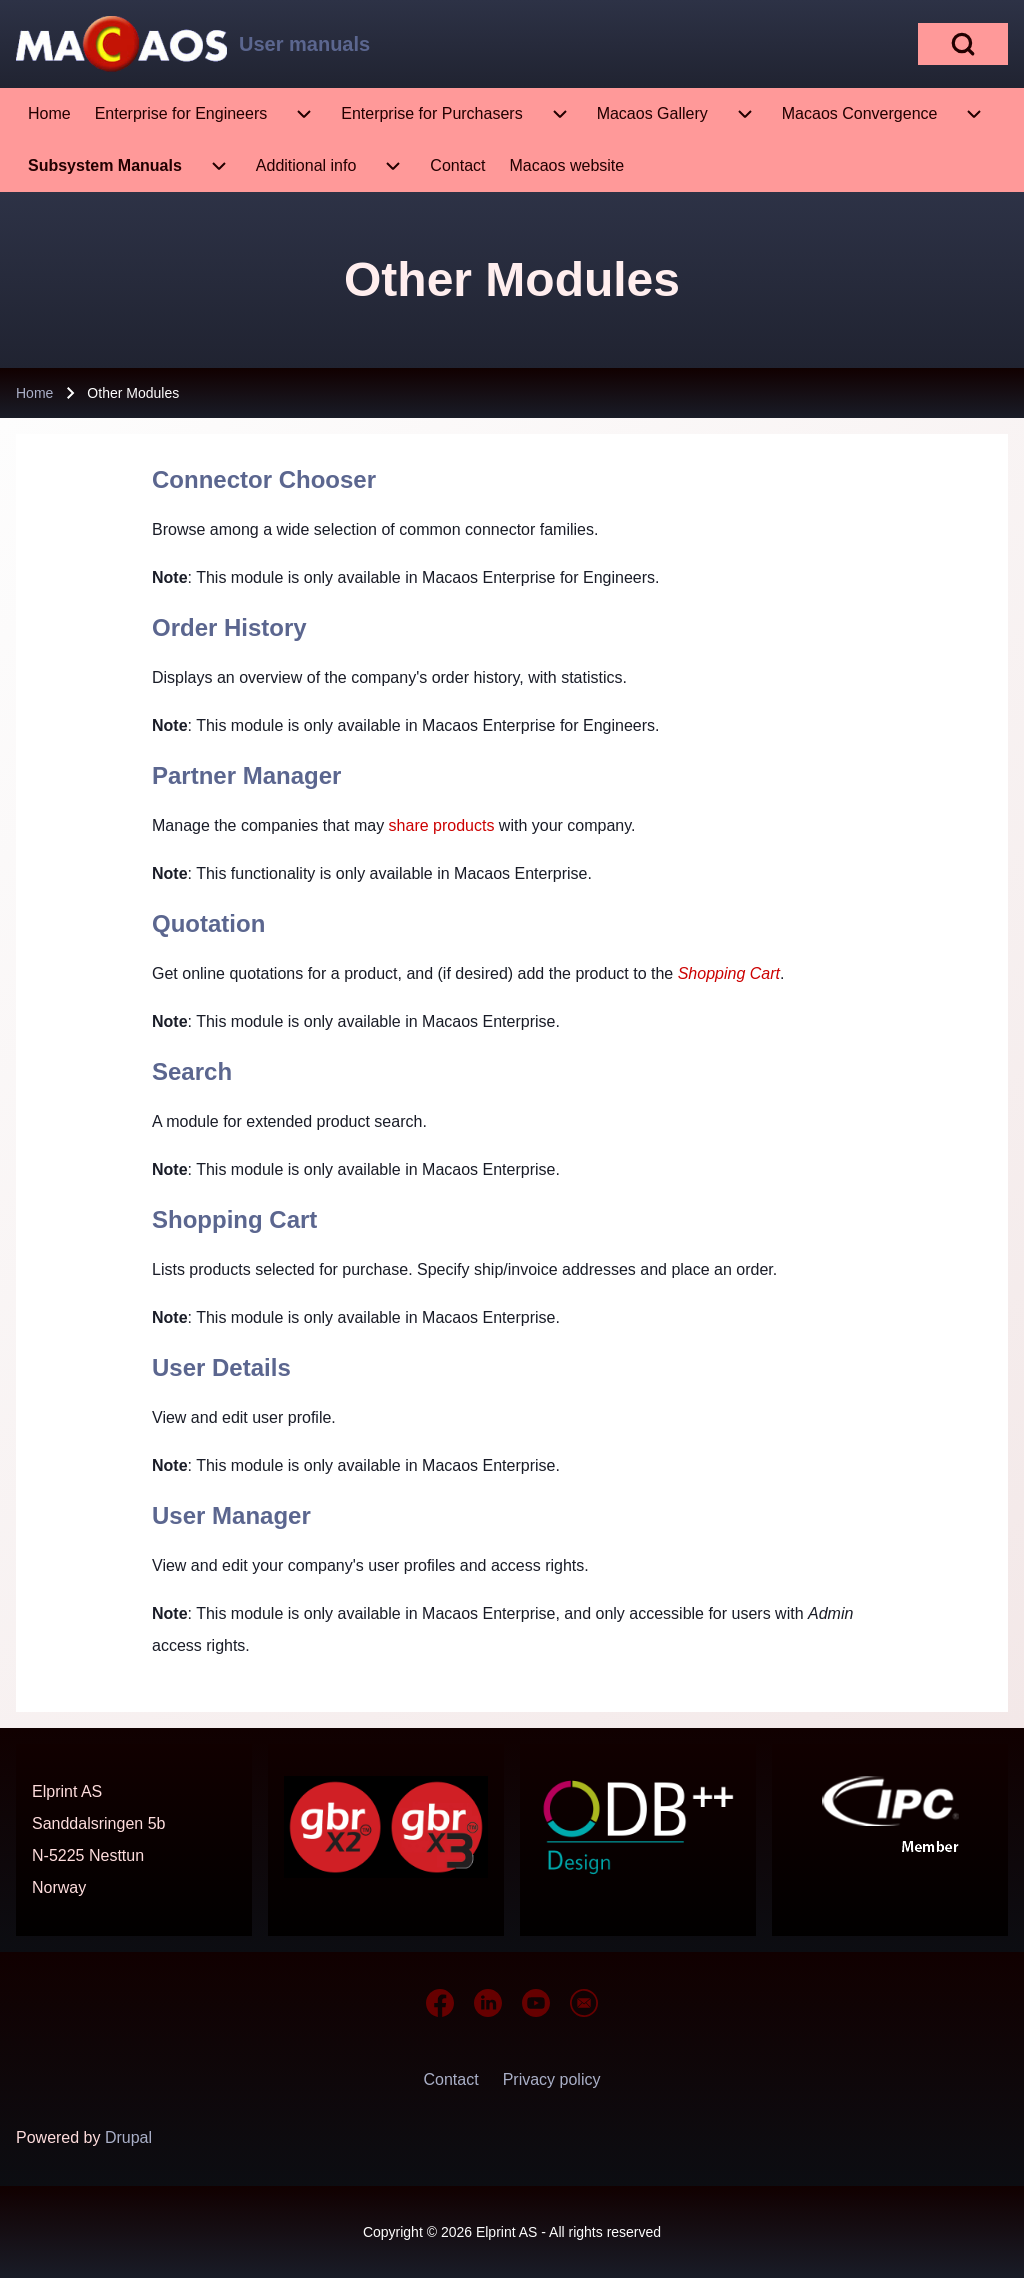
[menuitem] (49, 114)
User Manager (231, 1515)
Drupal (128, 2137)
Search (192, 1071)
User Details (221, 1367)
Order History (229, 627)
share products (442, 825)
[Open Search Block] (963, 44)
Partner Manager (246, 775)
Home (34, 393)
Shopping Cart (234, 1219)
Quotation (208, 923)
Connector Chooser (264, 479)
